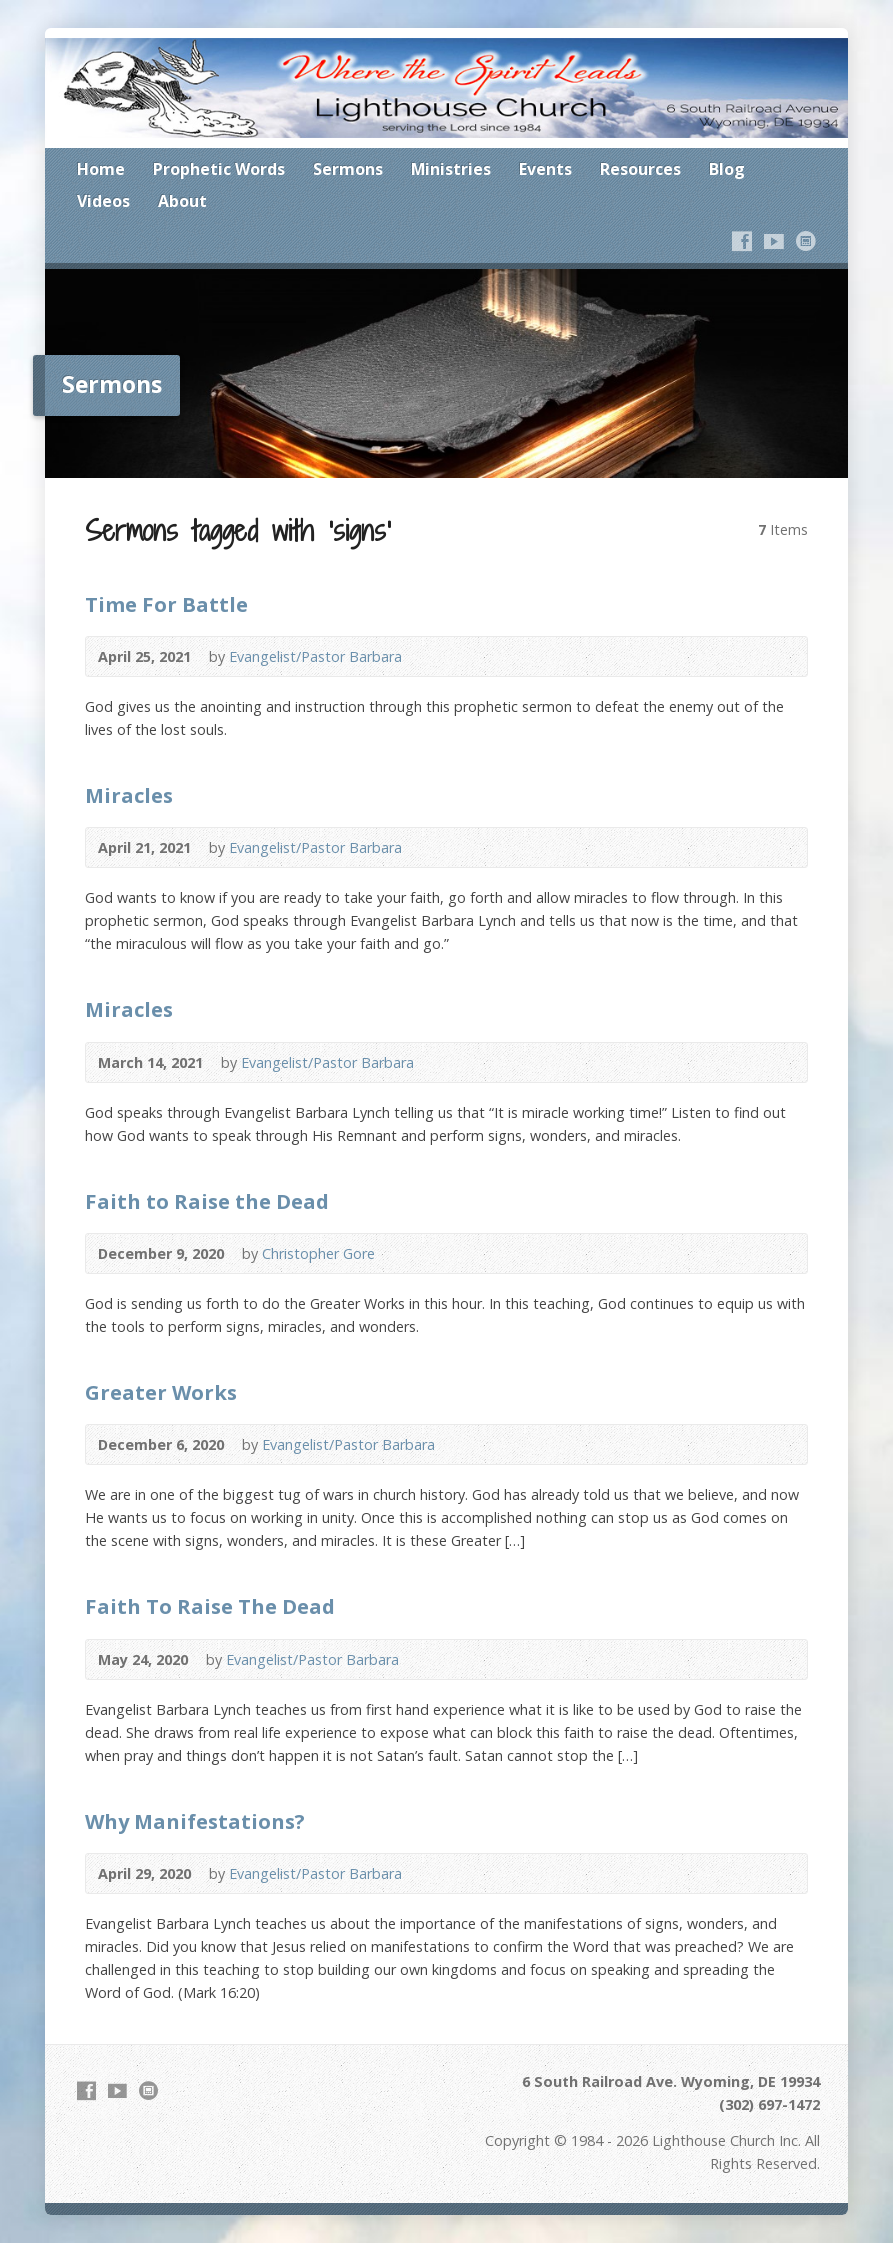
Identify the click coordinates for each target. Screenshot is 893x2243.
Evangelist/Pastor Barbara (315, 656)
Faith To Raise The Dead (210, 1606)
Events (545, 169)
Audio (462, 656)
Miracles (129, 795)
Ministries (451, 169)
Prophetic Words (219, 169)
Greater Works (161, 1392)
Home (101, 169)
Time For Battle (166, 604)
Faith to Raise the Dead (207, 1201)
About (182, 201)
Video (431, 656)
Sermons (348, 169)
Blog (727, 169)
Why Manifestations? (195, 1821)
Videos (103, 201)
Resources (640, 169)
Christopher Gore (318, 1253)
